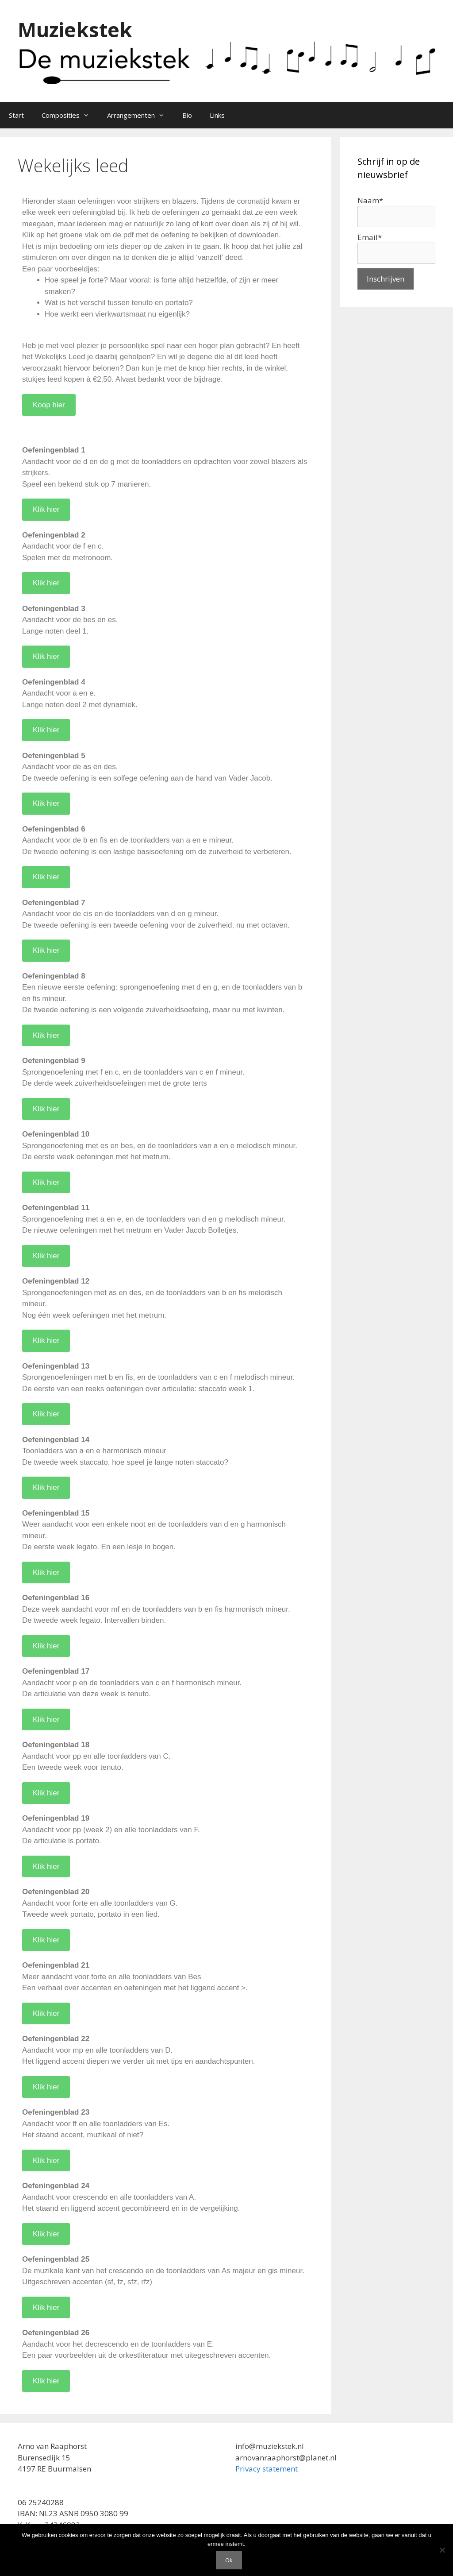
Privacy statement (266, 2469)
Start (16, 115)
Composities (70, 115)
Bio (187, 115)
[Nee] (442, 2549)
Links (217, 115)
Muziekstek (75, 29)
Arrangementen (140, 115)
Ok (229, 2560)
